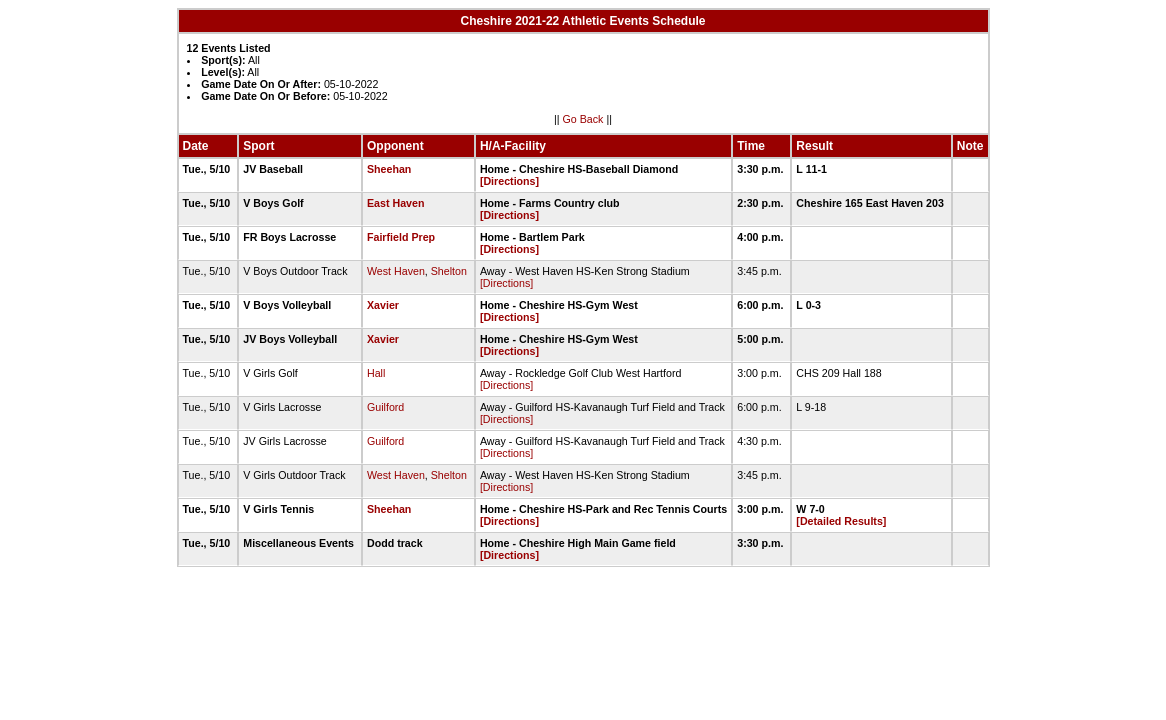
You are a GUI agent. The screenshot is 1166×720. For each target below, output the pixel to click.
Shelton (449, 271)
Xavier (383, 305)
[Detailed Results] (841, 521)
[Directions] (509, 181)
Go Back (583, 119)
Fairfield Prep (401, 237)
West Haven (396, 271)
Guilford (385, 407)
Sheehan (389, 169)
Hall (376, 373)
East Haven (395, 203)
